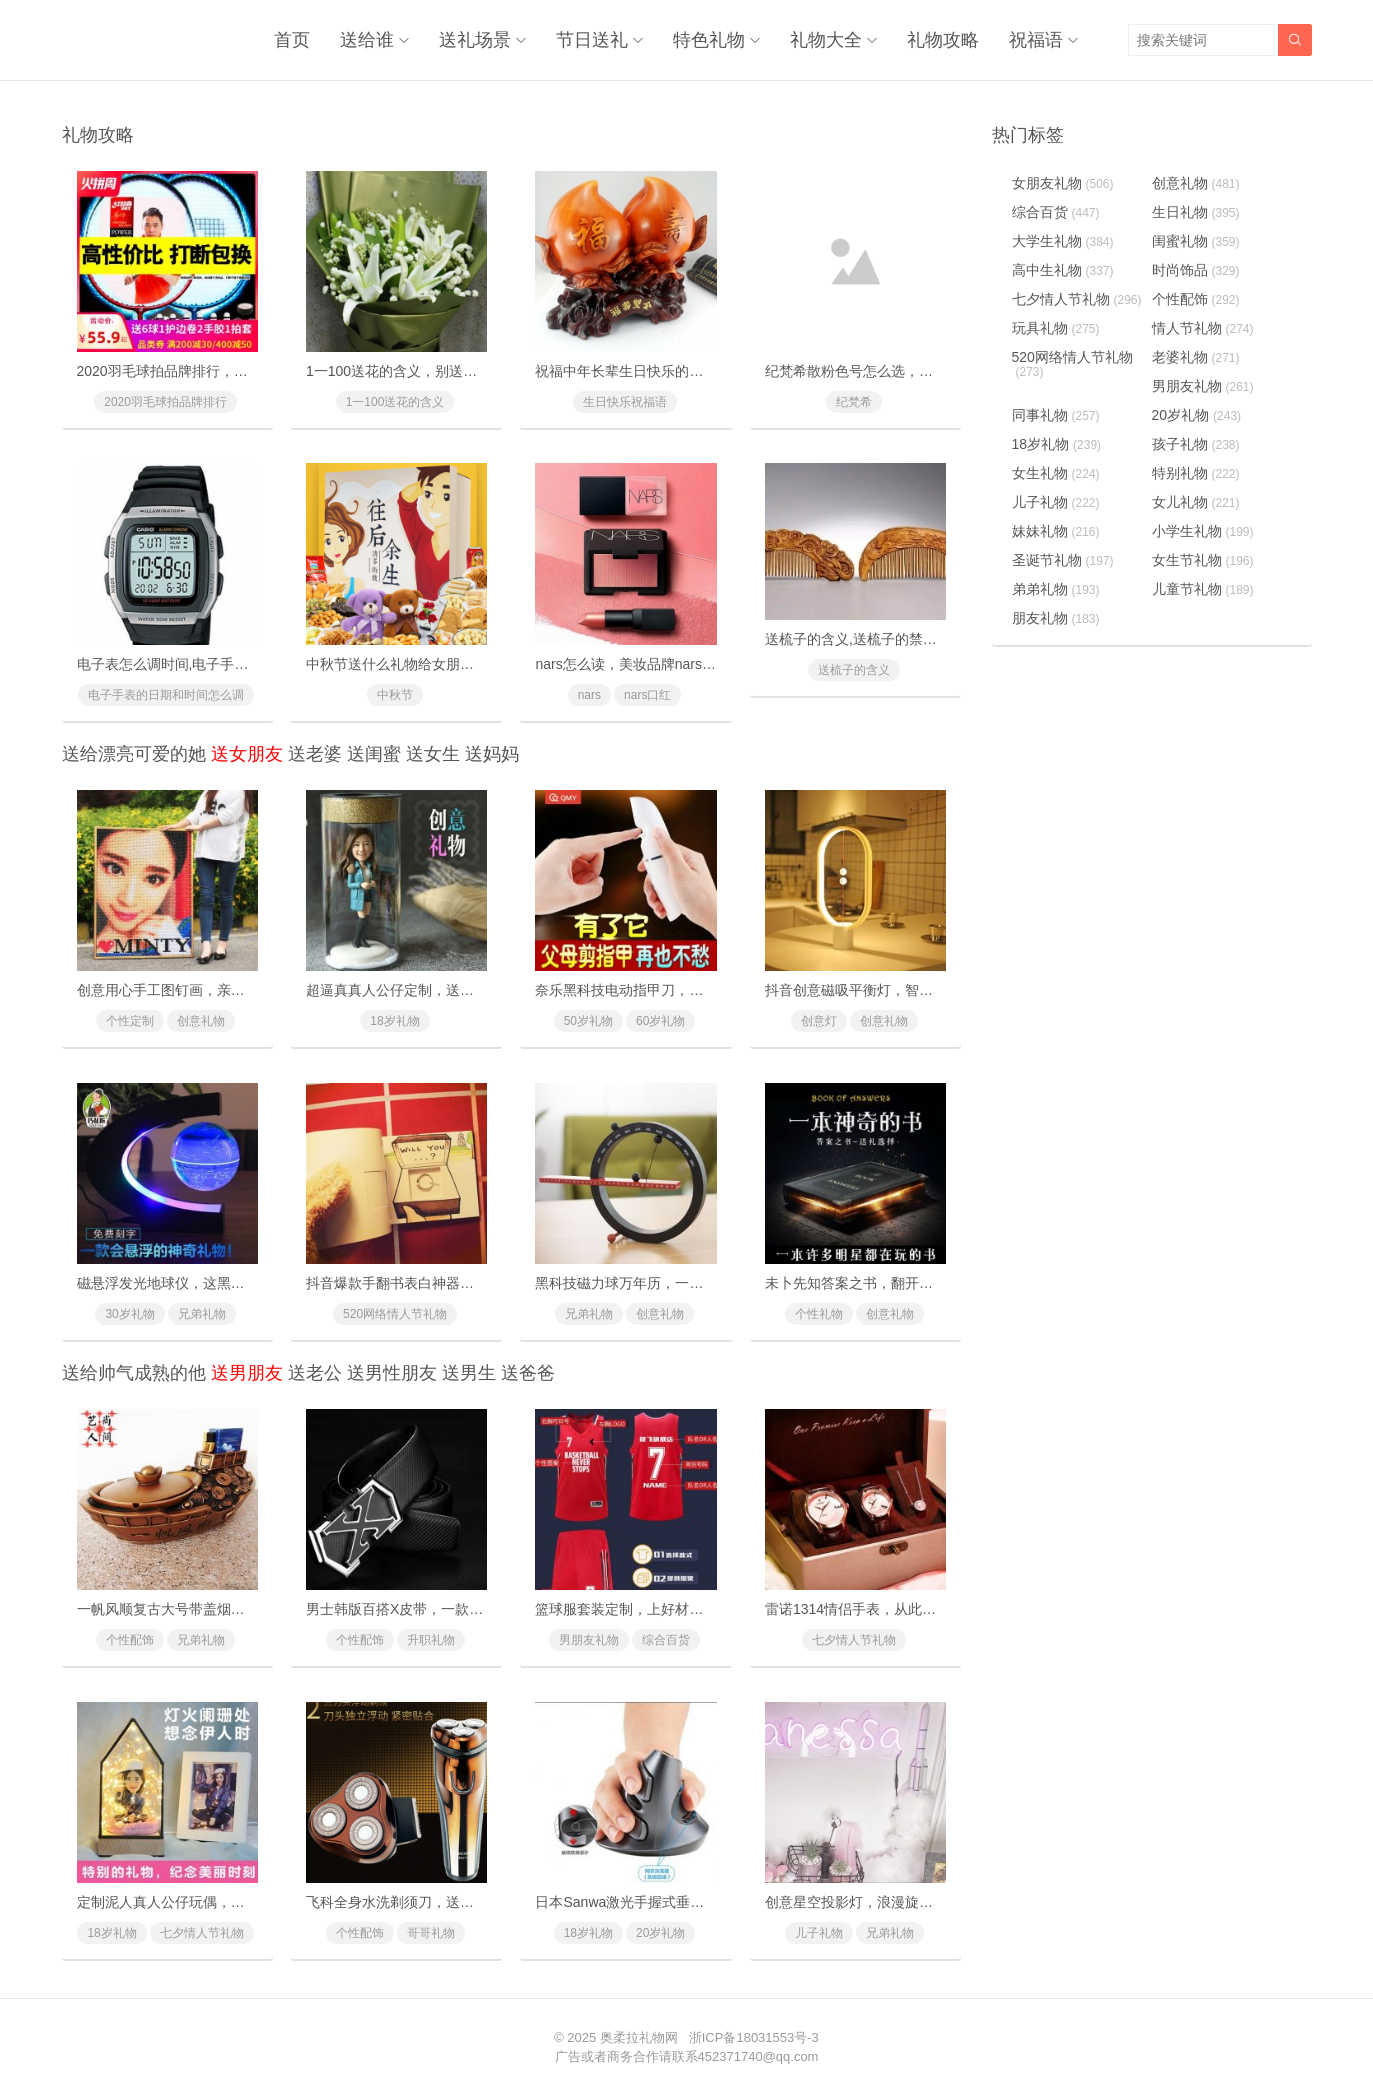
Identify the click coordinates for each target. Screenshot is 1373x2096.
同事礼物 (1056, 415)
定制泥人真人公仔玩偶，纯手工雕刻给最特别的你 (231, 1902)
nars (589, 695)
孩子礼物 (1196, 444)
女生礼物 (1056, 473)
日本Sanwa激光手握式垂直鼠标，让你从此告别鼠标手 (703, 1902)
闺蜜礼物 (1196, 241)
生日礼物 (1196, 212)
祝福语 (1036, 40)
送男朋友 (247, 1373)
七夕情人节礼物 (854, 1640)
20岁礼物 (660, 1933)
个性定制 (130, 1021)
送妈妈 (492, 754)
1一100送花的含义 (395, 402)
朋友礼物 (1056, 618)
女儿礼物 (1196, 502)
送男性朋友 (392, 1373)
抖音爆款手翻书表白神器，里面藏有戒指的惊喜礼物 (467, 1283)
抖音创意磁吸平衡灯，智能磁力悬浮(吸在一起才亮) (923, 990)
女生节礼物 (1203, 560)
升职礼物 (431, 1640)
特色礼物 (709, 40)
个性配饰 (130, 1640)
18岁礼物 (394, 1021)
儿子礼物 (819, 1933)
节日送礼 (592, 40)
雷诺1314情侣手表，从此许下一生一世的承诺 (906, 1609)
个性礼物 (819, 1314)
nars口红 (647, 695)
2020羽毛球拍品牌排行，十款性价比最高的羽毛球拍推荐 (253, 371)
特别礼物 (1196, 473)
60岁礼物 (660, 1021)
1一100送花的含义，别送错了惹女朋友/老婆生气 (456, 371)
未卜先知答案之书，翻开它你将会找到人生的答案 (919, 1283)
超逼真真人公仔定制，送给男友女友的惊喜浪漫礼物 (467, 990)
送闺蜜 (374, 754)
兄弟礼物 (202, 1314)
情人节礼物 (1203, 328)
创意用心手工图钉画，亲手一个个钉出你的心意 (224, 990)
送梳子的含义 (854, 670)
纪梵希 (854, 402)
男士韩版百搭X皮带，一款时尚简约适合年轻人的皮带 (471, 1609)
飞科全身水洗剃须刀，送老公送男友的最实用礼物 (460, 1902)
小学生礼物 (1203, 531)
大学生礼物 (1063, 241)
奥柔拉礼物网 (639, 2037)
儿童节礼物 (1203, 589)
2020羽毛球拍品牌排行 (165, 402)
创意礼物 (201, 1021)
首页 (292, 40)
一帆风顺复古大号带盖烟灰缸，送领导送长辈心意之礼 (245, 1609)
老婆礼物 (1196, 357)
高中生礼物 (1063, 270)
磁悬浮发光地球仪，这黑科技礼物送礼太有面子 (224, 1283)
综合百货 (666, 1640)
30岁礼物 (129, 1314)
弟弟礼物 (1056, 589)
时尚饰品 (1196, 270)
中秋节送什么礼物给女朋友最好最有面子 (432, 664)
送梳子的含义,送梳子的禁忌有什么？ (879, 639)
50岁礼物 (588, 1021)
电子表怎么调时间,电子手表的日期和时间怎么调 (226, 664)
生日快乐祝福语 (625, 402)
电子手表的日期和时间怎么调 (166, 695)
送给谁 (367, 40)
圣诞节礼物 (1063, 560)
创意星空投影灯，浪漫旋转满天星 (870, 1902)
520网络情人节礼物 (395, 1314)
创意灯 (819, 1021)
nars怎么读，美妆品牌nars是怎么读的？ (660, 664)
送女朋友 (247, 754)
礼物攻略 (943, 40)
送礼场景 (475, 40)
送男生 (469, 1373)
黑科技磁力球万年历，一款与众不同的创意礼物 (682, 1283)
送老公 (315, 1373)
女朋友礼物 (1063, 183)
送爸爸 (528, 1373)
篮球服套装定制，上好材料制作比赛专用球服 (675, 1609)
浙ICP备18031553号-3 (754, 2037)
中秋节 (395, 695)
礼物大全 (826, 40)
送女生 (433, 754)
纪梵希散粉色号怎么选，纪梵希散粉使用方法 (905, 371)
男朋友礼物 (589, 1640)
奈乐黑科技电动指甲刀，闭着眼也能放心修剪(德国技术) (707, 990)
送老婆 (315, 754)
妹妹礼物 (1056, 531)
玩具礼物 (1056, 328)
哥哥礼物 (431, 1933)
